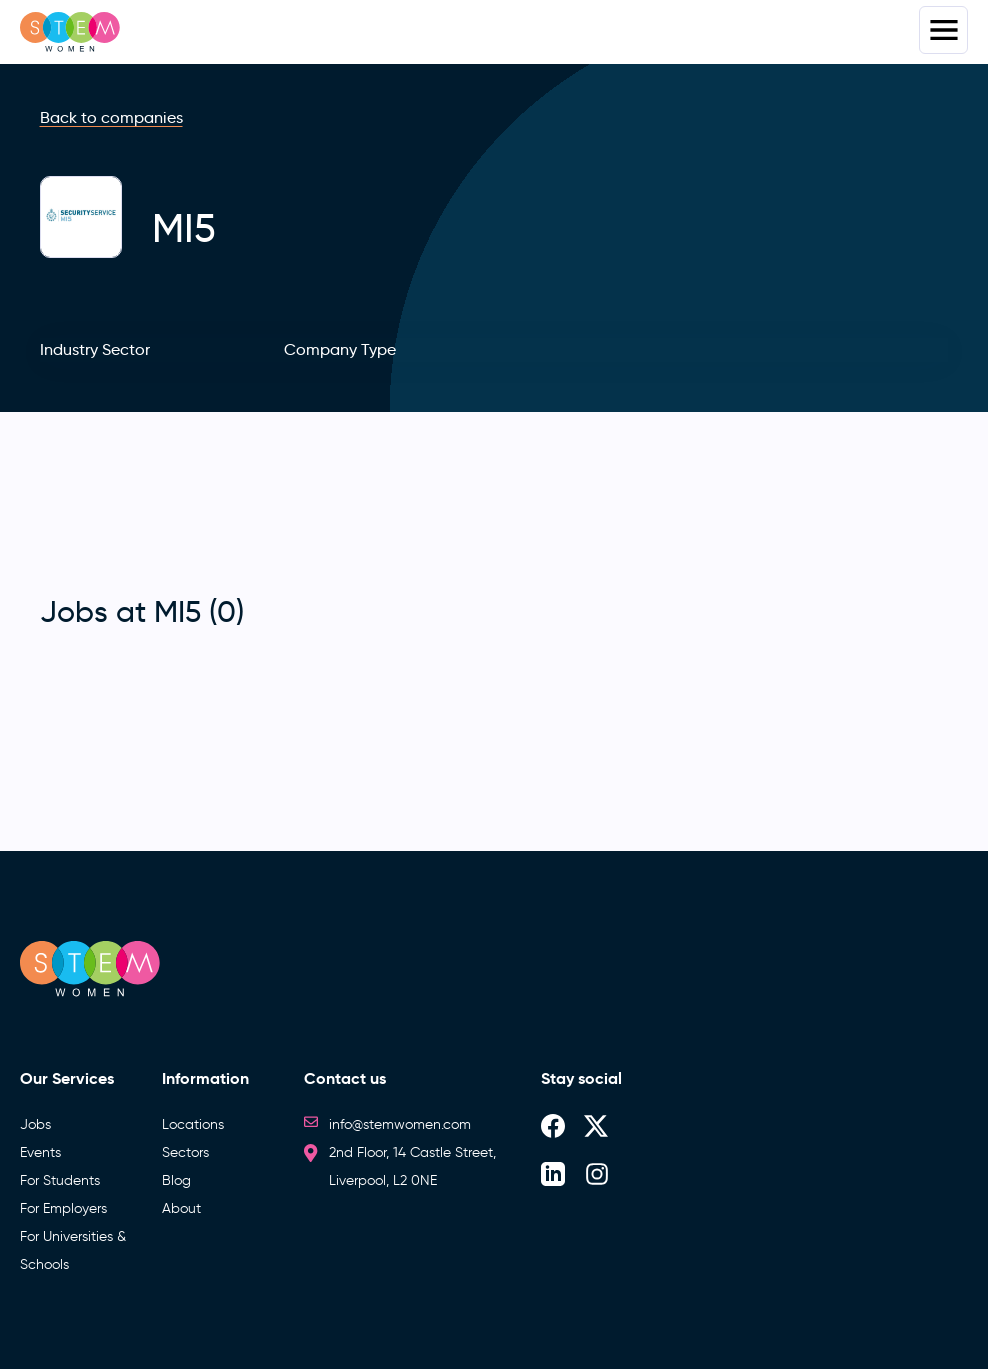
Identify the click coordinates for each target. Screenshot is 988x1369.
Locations (193, 1124)
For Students (60, 1180)
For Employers (63, 1208)
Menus (943, 30)
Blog (176, 1180)
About (181, 1208)
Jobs (35, 1124)
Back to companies (111, 117)
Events (40, 1152)
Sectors (185, 1152)
